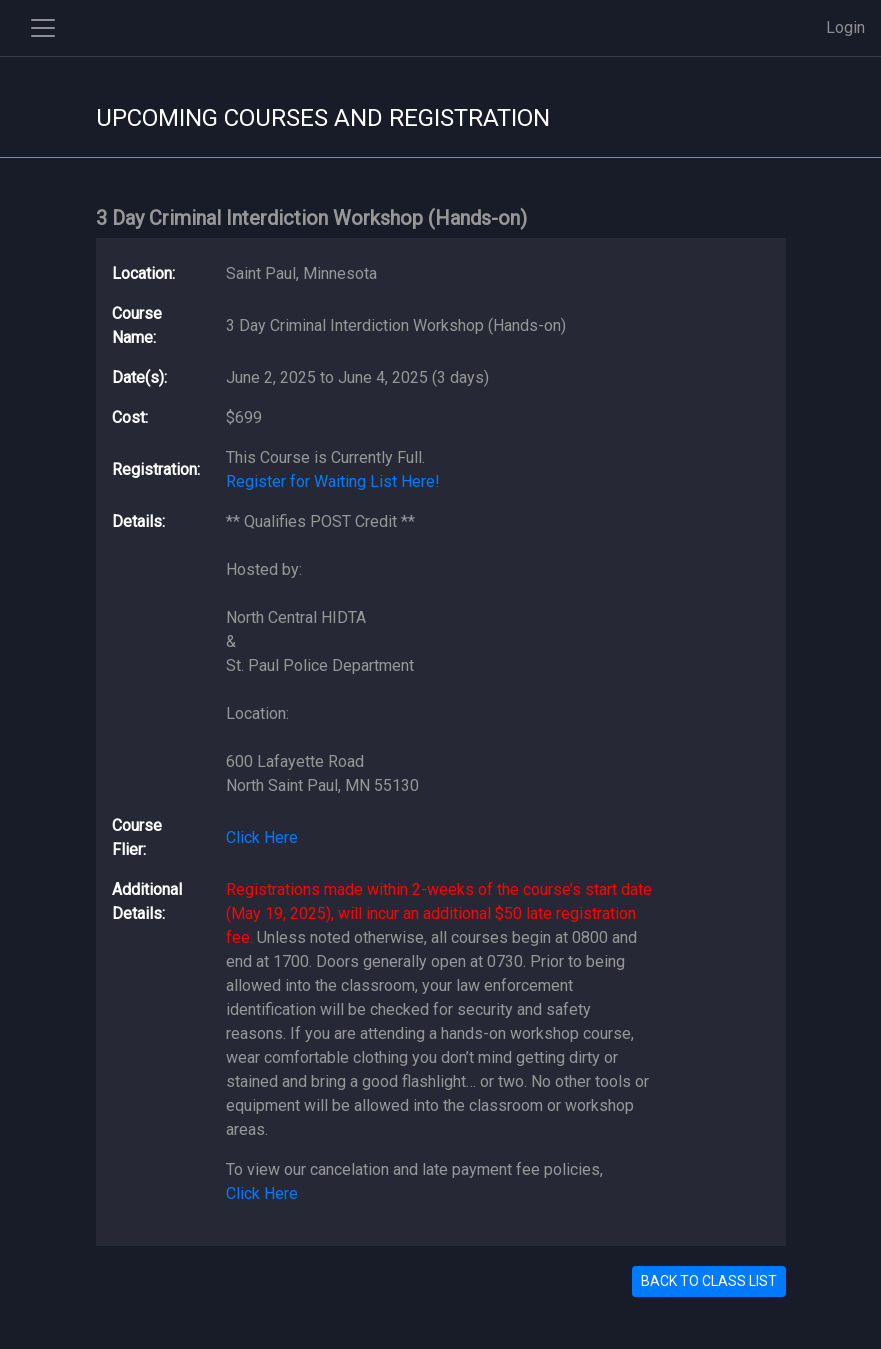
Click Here (262, 837)
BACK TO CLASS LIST (709, 1281)
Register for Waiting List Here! (333, 481)
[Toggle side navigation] (43, 28)
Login (845, 27)
